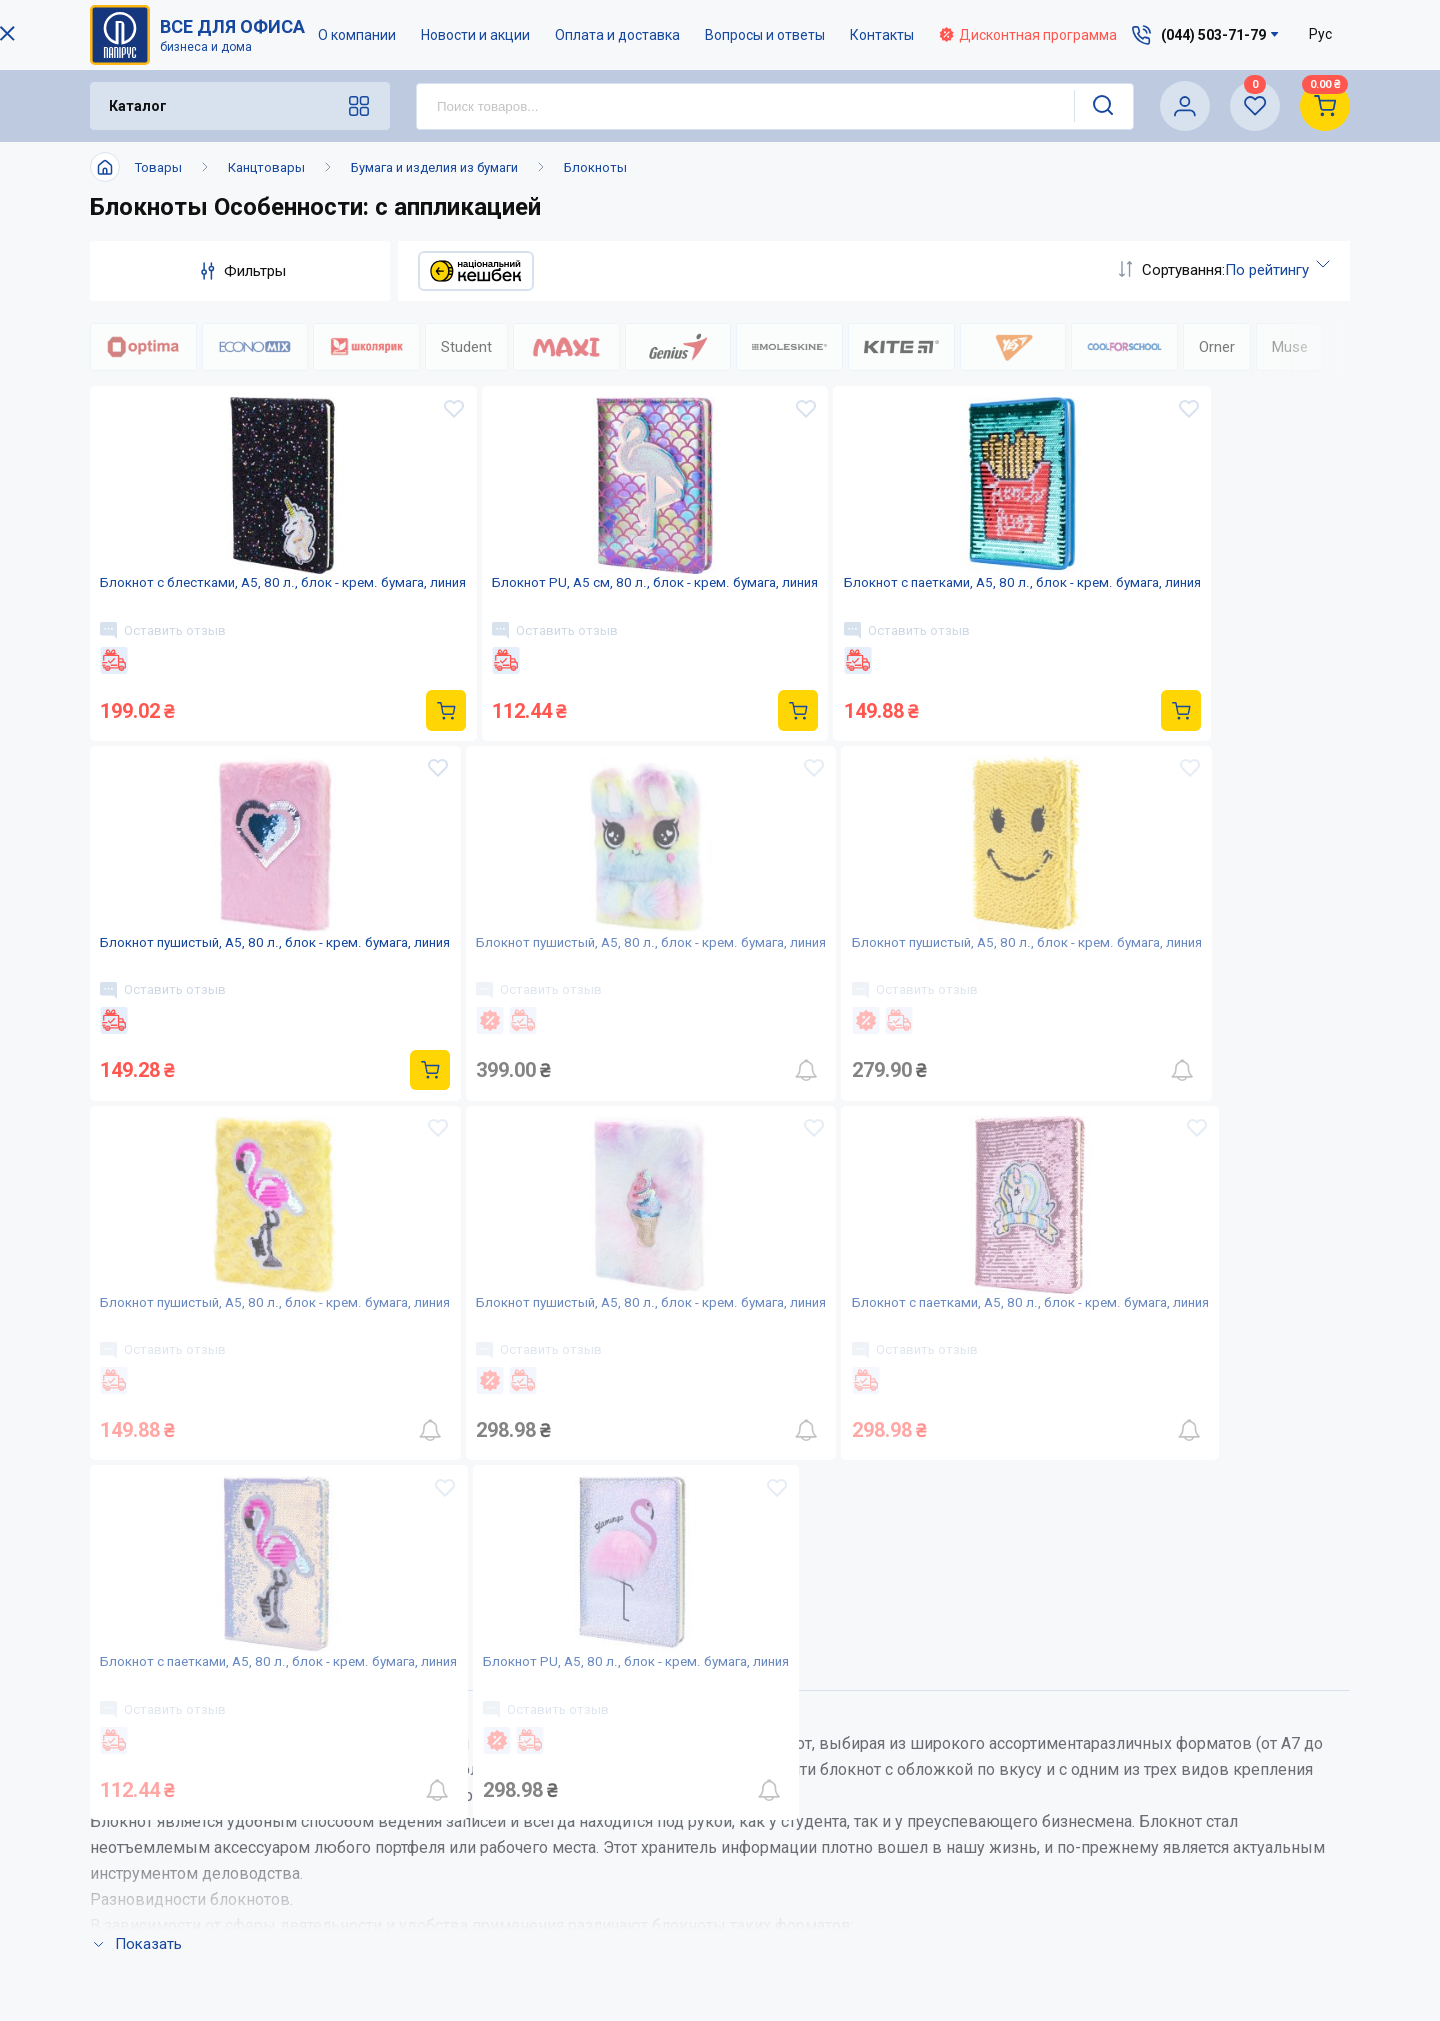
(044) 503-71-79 (1213, 1739)
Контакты (883, 35)
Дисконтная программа (1029, 35)
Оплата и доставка (618, 35)
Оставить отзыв (173, 677)
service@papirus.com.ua (1203, 1781)
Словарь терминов (879, 1903)
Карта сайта (655, 1903)
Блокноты (595, 167)
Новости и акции (476, 35)
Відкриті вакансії (675, 1943)
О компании (358, 35)
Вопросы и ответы (766, 35)
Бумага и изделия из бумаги (434, 167)
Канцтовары (266, 167)
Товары (158, 167)
